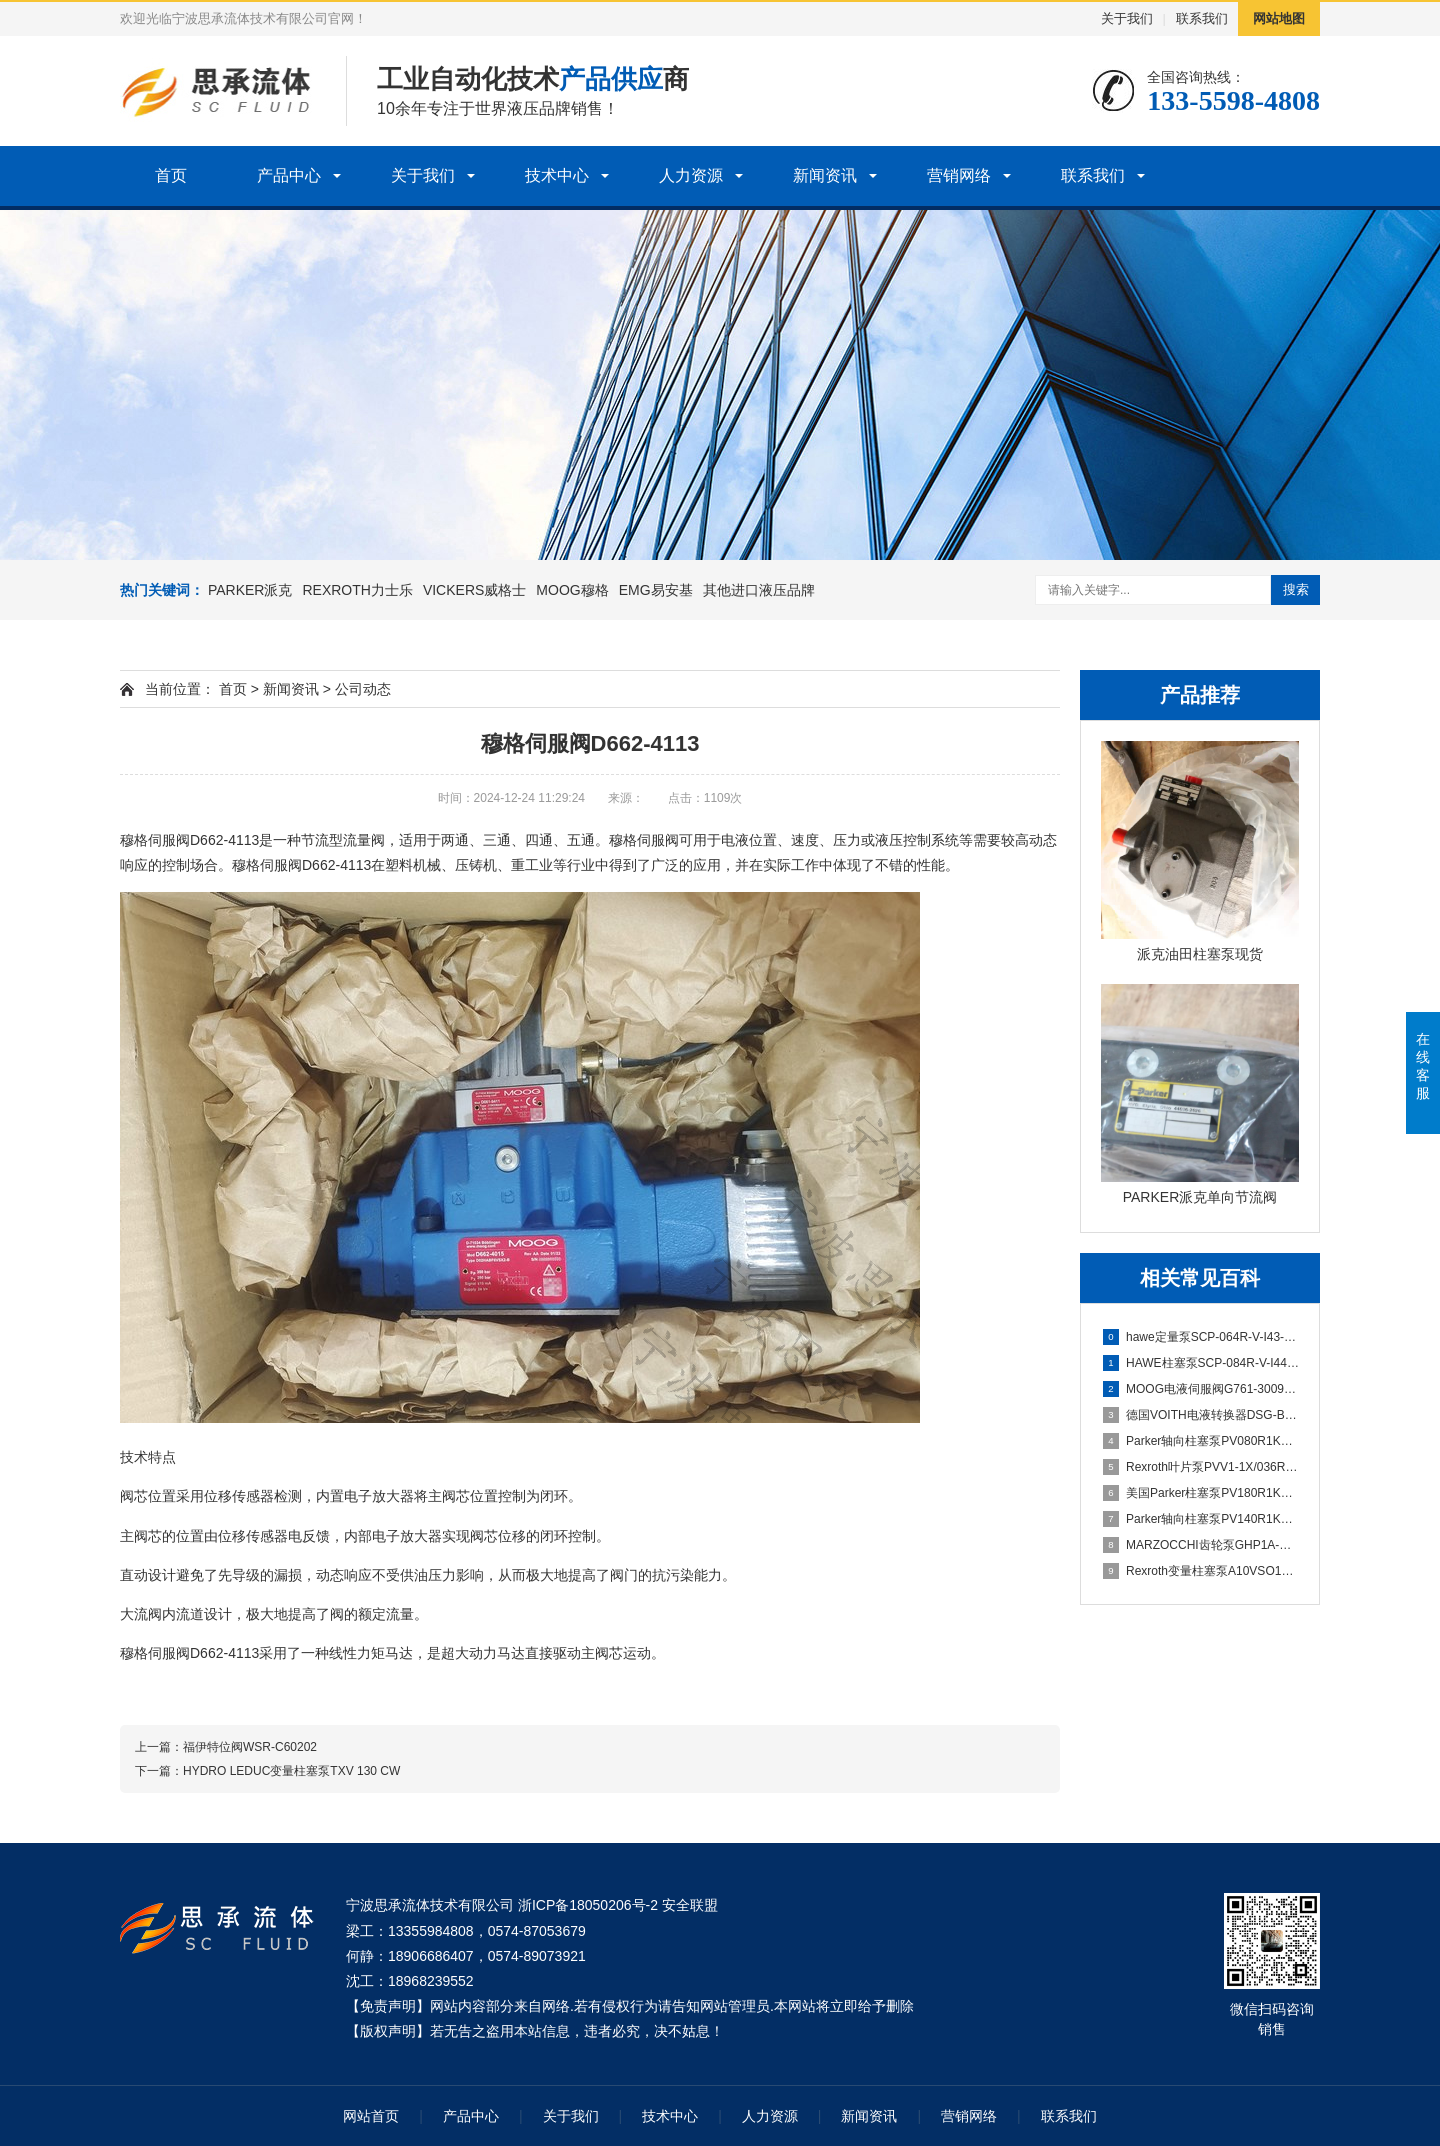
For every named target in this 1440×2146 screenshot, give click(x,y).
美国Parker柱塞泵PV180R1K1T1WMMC (1201, 1493)
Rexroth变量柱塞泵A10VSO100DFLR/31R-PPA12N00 (1201, 1571)
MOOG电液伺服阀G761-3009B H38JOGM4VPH (1201, 1389)
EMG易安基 (656, 590)
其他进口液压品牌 (759, 590)
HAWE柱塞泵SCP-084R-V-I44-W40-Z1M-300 (1201, 1363)
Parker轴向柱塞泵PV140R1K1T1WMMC (1201, 1519)
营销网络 (959, 175)
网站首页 (371, 2116)
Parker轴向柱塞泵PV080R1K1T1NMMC (1201, 1441)
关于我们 (1127, 18)
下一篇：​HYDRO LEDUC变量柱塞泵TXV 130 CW (267, 1771)
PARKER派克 (250, 590)
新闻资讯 (825, 175)
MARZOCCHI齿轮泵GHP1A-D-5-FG (1201, 1545)
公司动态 (363, 689)
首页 (171, 175)
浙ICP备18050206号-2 (588, 1905)
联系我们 (1202, 18)
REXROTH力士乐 (357, 590)
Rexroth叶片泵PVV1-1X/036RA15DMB (1201, 1467)
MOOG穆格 (572, 590)
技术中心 (557, 175)
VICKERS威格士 (474, 590)
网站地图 (1279, 18)
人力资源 (691, 175)
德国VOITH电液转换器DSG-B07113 (1201, 1415)
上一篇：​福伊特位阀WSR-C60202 (226, 1747)
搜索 (1296, 589)
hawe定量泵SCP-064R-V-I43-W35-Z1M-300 (1201, 1337)
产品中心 (289, 175)
